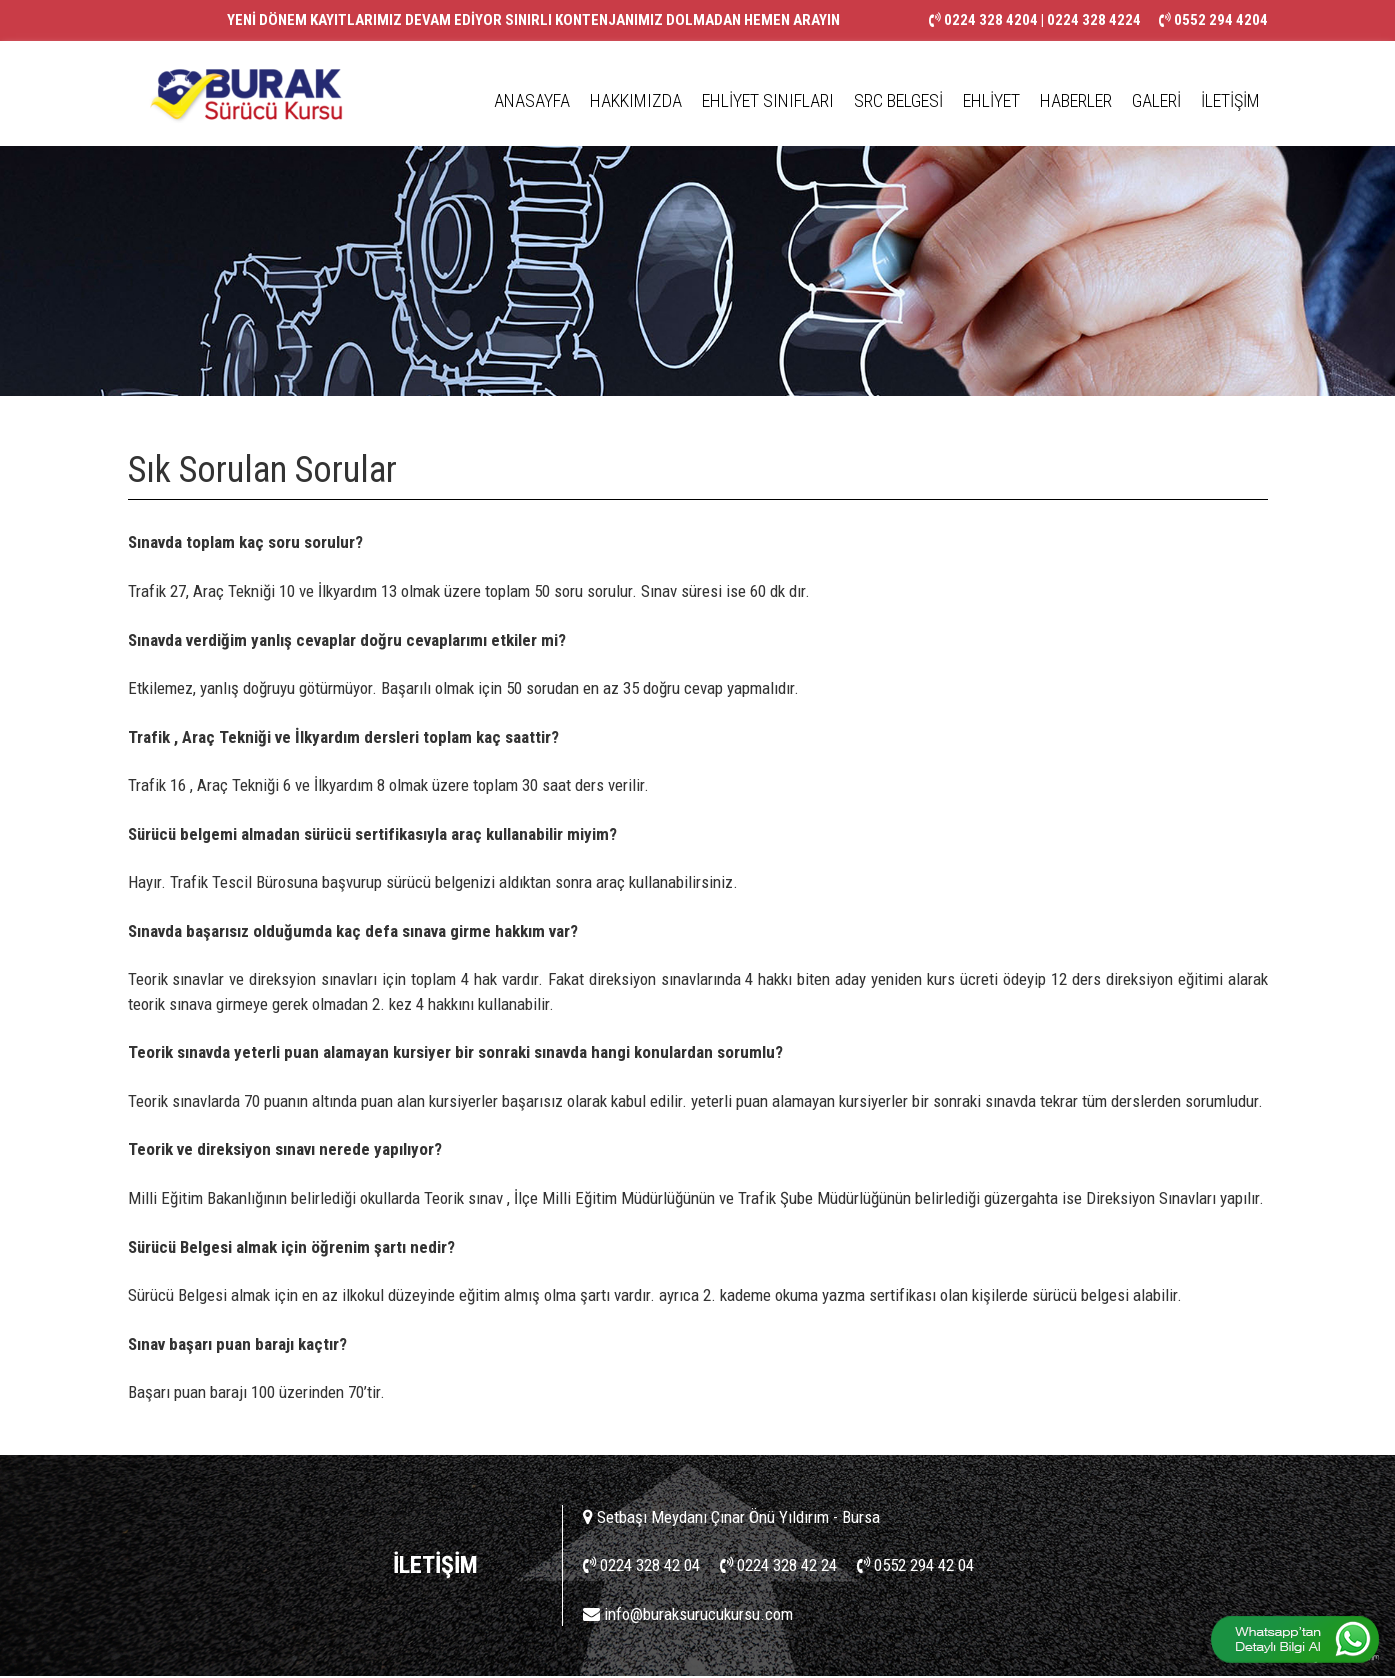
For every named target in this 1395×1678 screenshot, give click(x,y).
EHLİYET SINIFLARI (768, 100)
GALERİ (1156, 100)
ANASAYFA (532, 100)
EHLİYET (991, 100)
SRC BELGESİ (898, 100)
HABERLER (1076, 100)
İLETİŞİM (1230, 100)
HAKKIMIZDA (636, 100)
